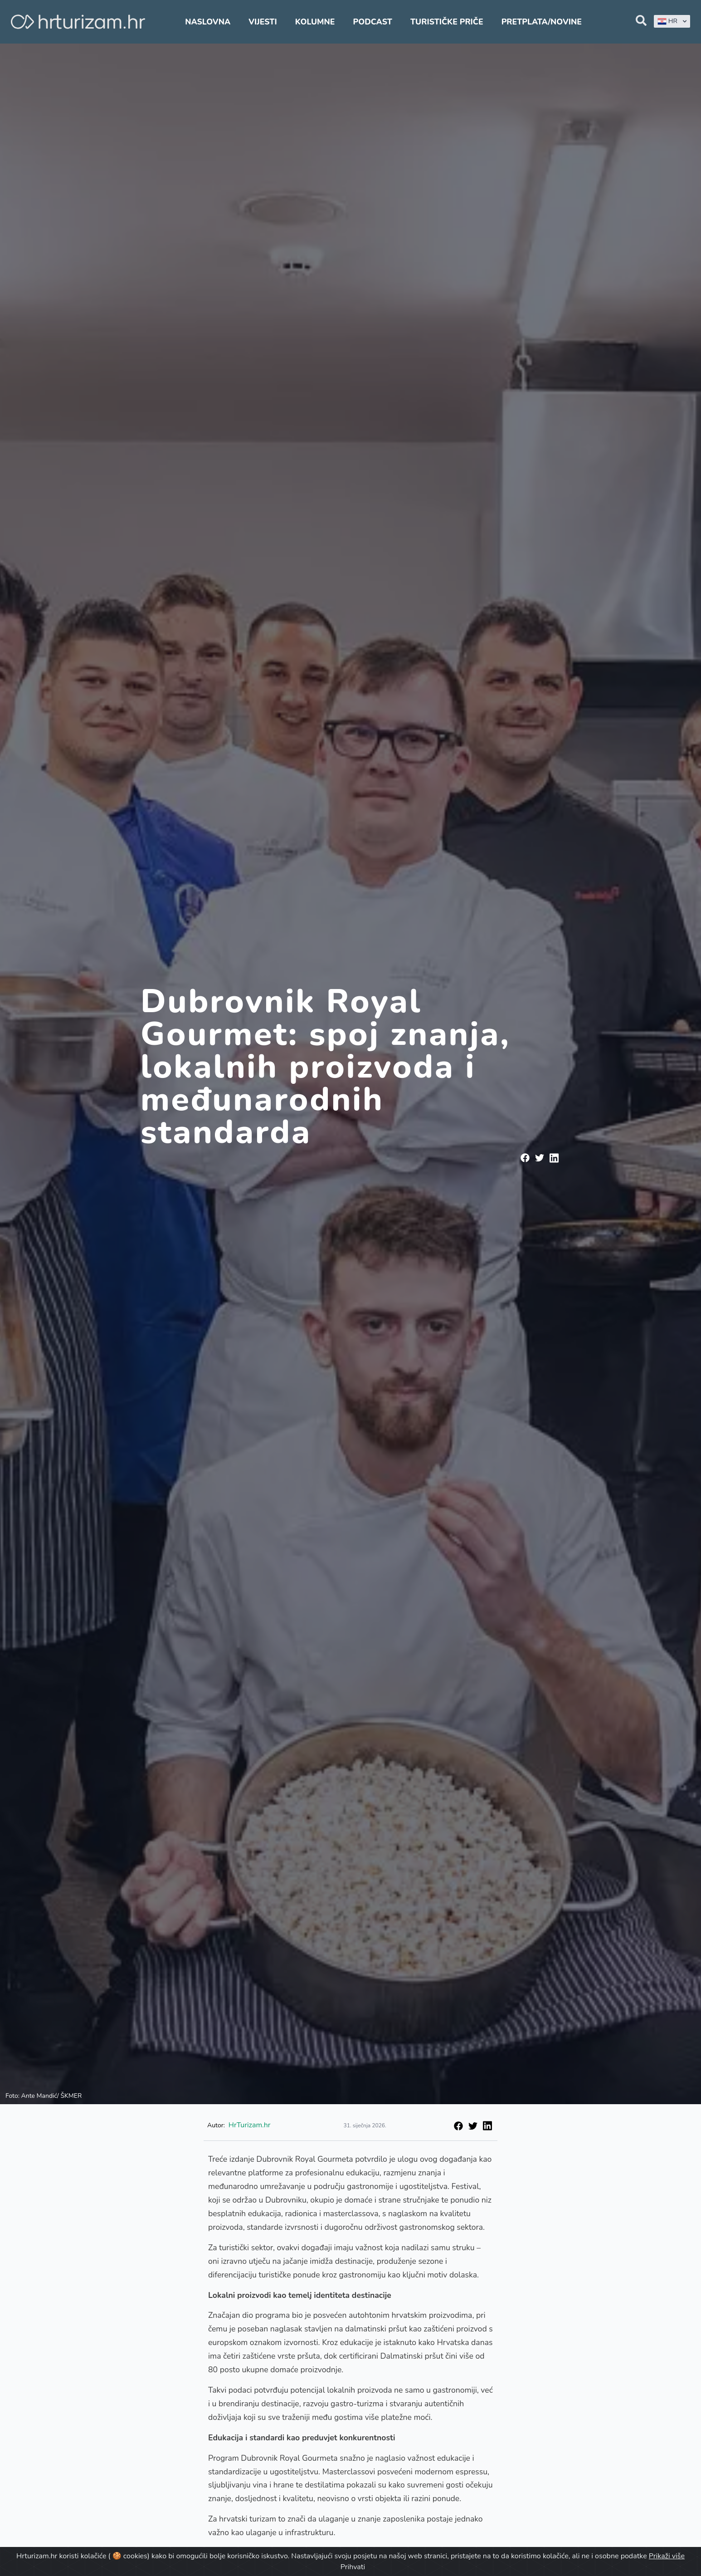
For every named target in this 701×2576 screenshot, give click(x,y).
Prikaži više (667, 2556)
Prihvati (353, 2567)
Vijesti (262, 21)
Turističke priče (446, 21)
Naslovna (207, 21)
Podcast (372, 21)
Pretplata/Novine (541, 21)
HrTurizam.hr (250, 2125)
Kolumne (315, 21)
